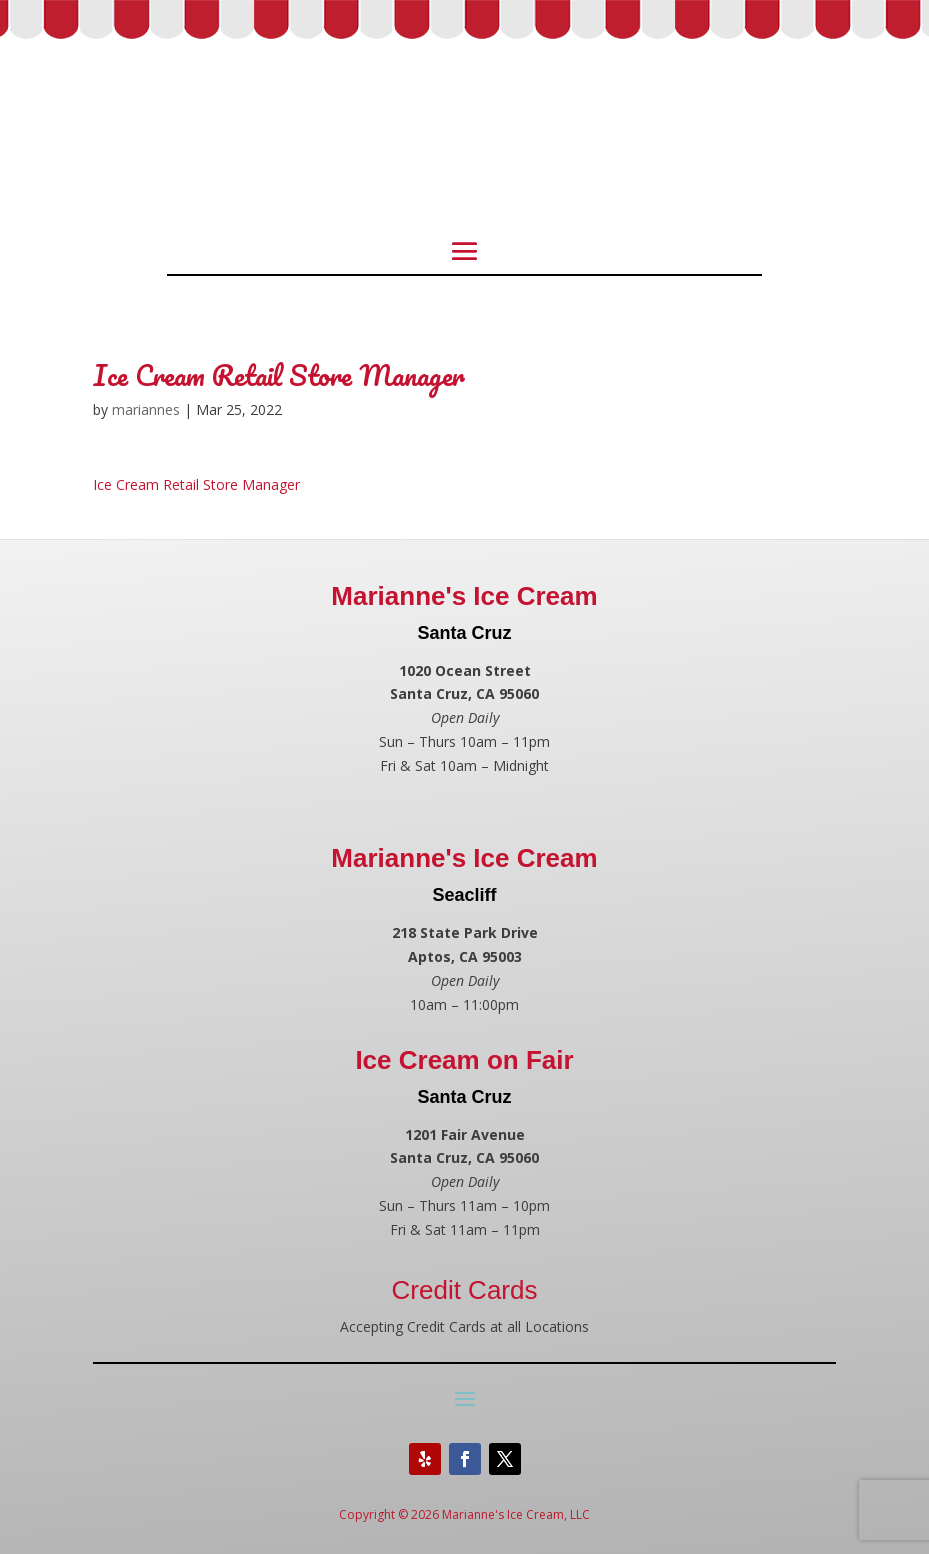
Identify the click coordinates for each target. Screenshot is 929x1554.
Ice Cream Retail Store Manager (196, 484)
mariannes (146, 409)
